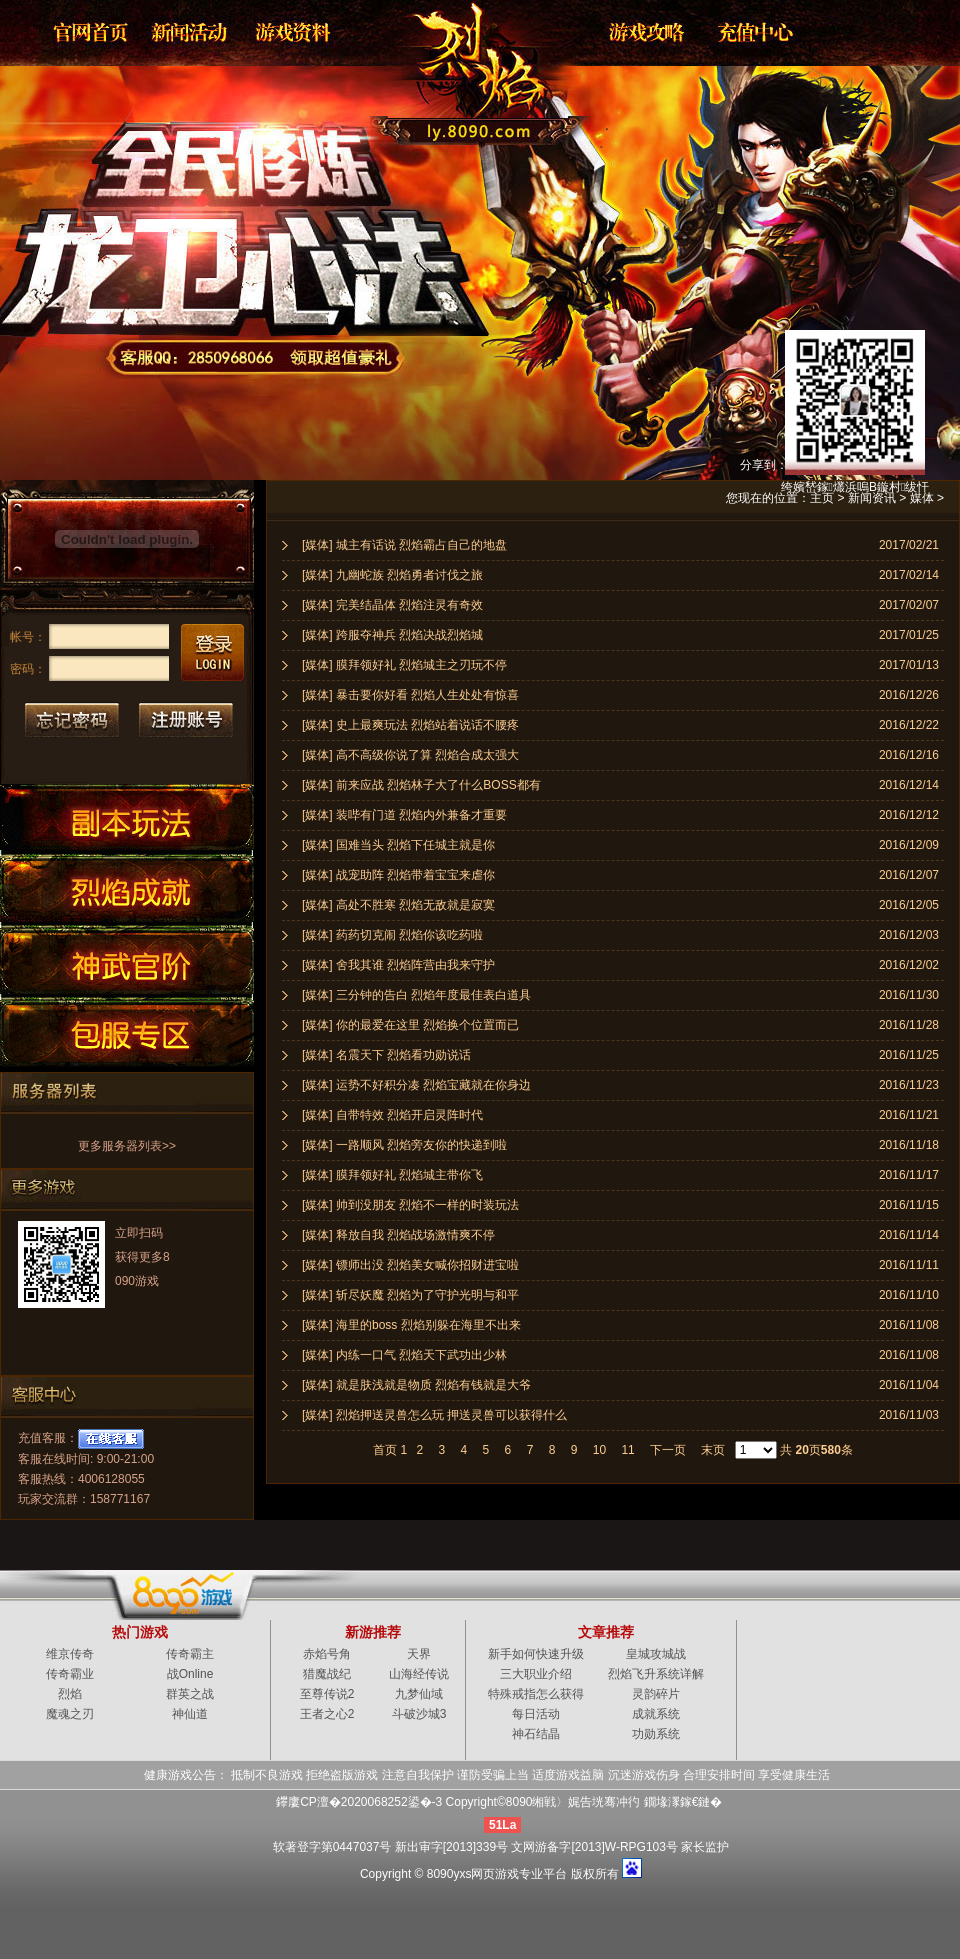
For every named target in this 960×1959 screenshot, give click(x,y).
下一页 (668, 1450)
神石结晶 (536, 1734)
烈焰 (464, 65)
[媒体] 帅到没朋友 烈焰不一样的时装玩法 (410, 1205)
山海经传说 (419, 1674)
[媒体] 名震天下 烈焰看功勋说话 (386, 1055)
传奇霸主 (190, 1654)
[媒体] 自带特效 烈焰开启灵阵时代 (392, 1115)
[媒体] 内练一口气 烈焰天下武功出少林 (404, 1355)
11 (627, 1450)
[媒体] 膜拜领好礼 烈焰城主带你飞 (392, 1175)
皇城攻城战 (656, 1654)
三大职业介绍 (536, 1674)
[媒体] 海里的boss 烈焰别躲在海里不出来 (411, 1325)
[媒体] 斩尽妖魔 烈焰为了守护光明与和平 (410, 1295)
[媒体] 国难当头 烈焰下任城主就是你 (398, 845)
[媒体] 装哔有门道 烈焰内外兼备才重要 (404, 815)
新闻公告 (191, 32)
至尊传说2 (327, 1694)
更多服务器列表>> (127, 1146)
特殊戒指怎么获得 (536, 1694)
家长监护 (705, 1847)
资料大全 (295, 32)
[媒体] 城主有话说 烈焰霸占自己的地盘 (404, 545)
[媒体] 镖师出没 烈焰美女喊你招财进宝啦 (410, 1265)
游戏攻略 (645, 32)
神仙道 (190, 1714)
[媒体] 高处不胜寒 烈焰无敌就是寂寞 (398, 905)
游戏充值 (749, 32)
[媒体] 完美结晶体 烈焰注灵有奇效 (392, 605)
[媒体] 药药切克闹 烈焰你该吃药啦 (392, 935)
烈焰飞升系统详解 (656, 1674)
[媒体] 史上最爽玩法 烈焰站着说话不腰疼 (410, 725)
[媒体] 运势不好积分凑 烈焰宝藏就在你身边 (416, 1085)
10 (599, 1450)
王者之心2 (327, 1714)
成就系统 (656, 1714)
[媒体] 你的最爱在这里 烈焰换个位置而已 (410, 1025)
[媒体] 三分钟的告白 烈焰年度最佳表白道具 (416, 995)
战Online (190, 1674)
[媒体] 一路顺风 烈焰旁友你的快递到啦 (404, 1145)
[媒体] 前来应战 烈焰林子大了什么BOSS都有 (421, 785)
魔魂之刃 (70, 1714)
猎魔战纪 (327, 1674)
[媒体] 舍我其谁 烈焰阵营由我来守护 (398, 965)
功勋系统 (656, 1734)
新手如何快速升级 (536, 1654)
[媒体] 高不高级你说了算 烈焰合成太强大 (410, 755)
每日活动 (536, 1714)
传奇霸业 (70, 1674)
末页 (713, 1450)
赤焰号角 (327, 1654)
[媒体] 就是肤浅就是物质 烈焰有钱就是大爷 (416, 1385)
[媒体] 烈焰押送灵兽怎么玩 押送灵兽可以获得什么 (434, 1415)
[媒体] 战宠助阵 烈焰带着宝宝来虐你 (398, 875)
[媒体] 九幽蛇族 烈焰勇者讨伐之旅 (392, 575)
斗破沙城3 (419, 1714)
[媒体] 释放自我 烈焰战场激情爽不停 (398, 1235)
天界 (419, 1654)
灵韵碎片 (656, 1694)
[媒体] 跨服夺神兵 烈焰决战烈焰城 (392, 635)
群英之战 (190, 1694)
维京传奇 (70, 1654)
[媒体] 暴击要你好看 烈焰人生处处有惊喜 (410, 695)
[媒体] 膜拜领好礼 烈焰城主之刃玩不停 (404, 665)
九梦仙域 (419, 1694)
